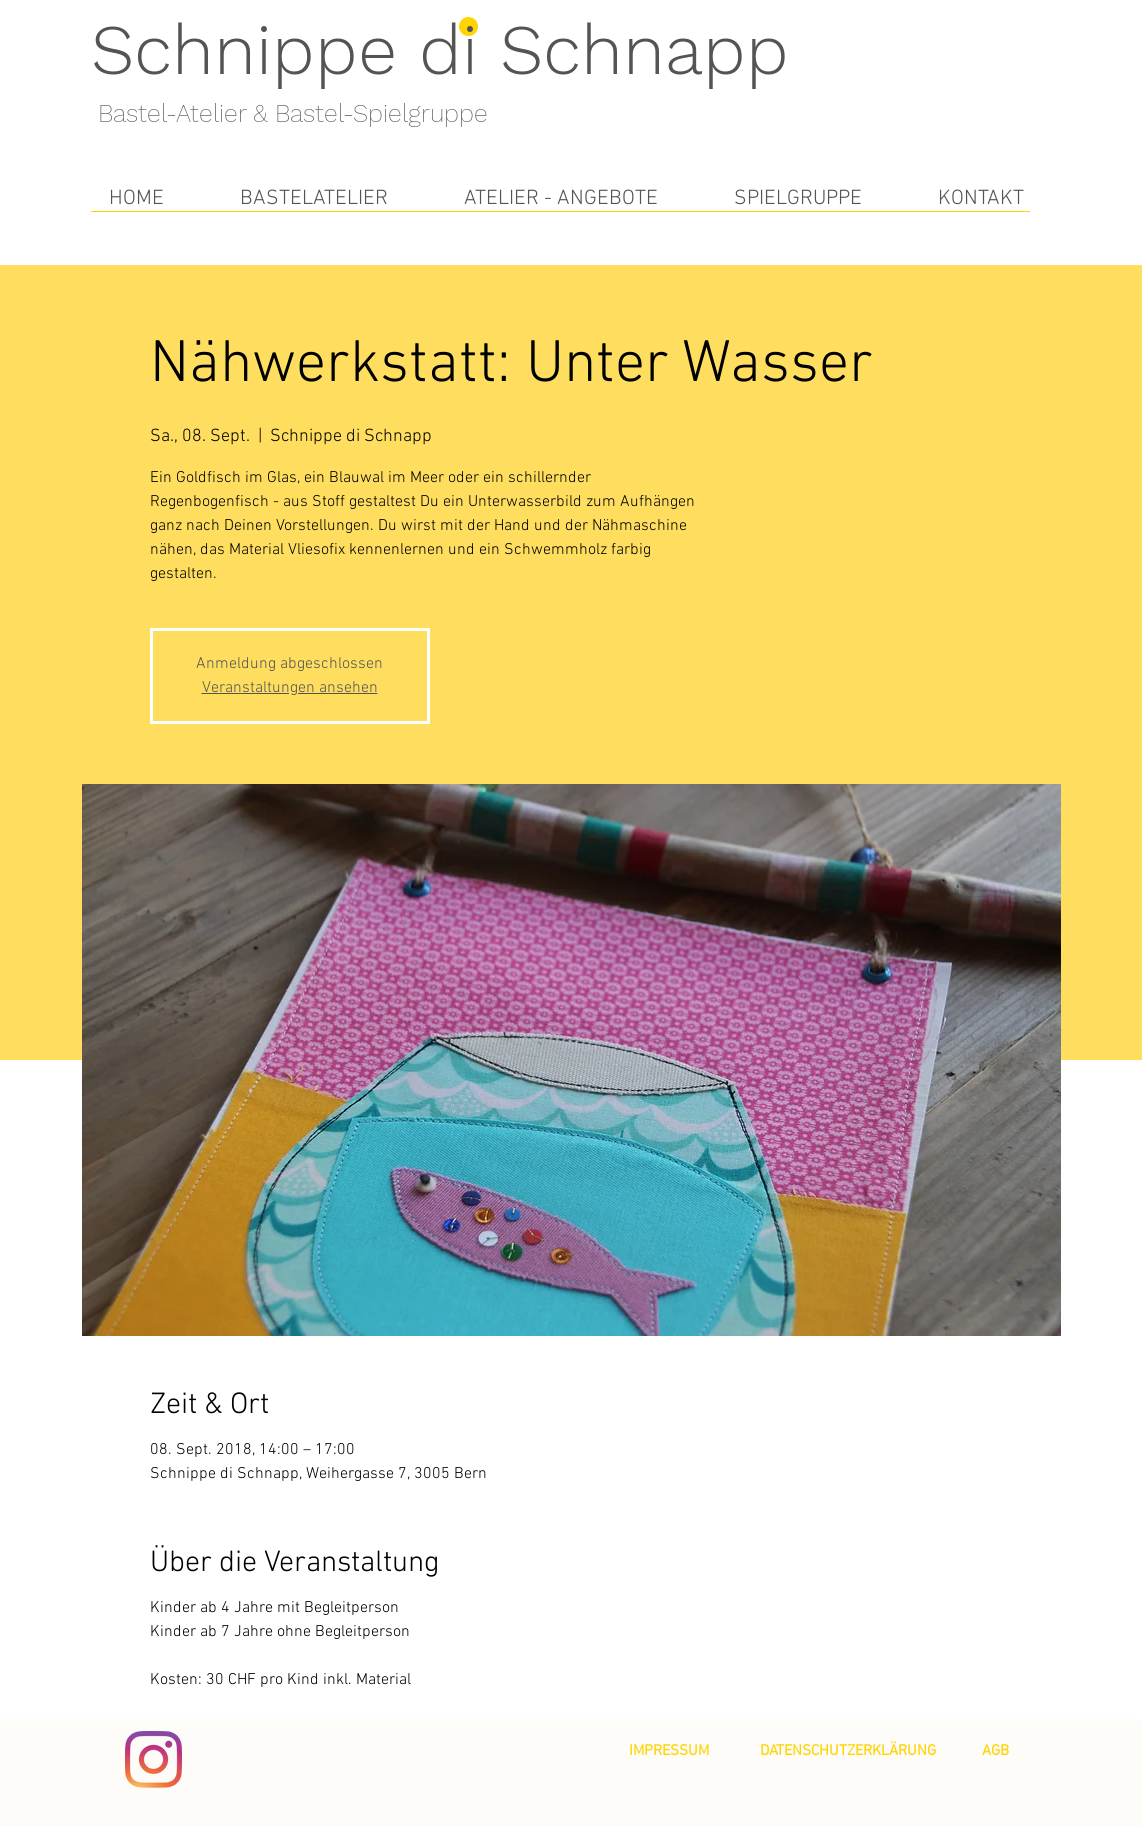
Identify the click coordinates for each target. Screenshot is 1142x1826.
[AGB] (995, 1751)
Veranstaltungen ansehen (290, 688)
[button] (314, 198)
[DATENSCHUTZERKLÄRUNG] (848, 1751)
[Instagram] (153, 1759)
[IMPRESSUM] (669, 1751)
